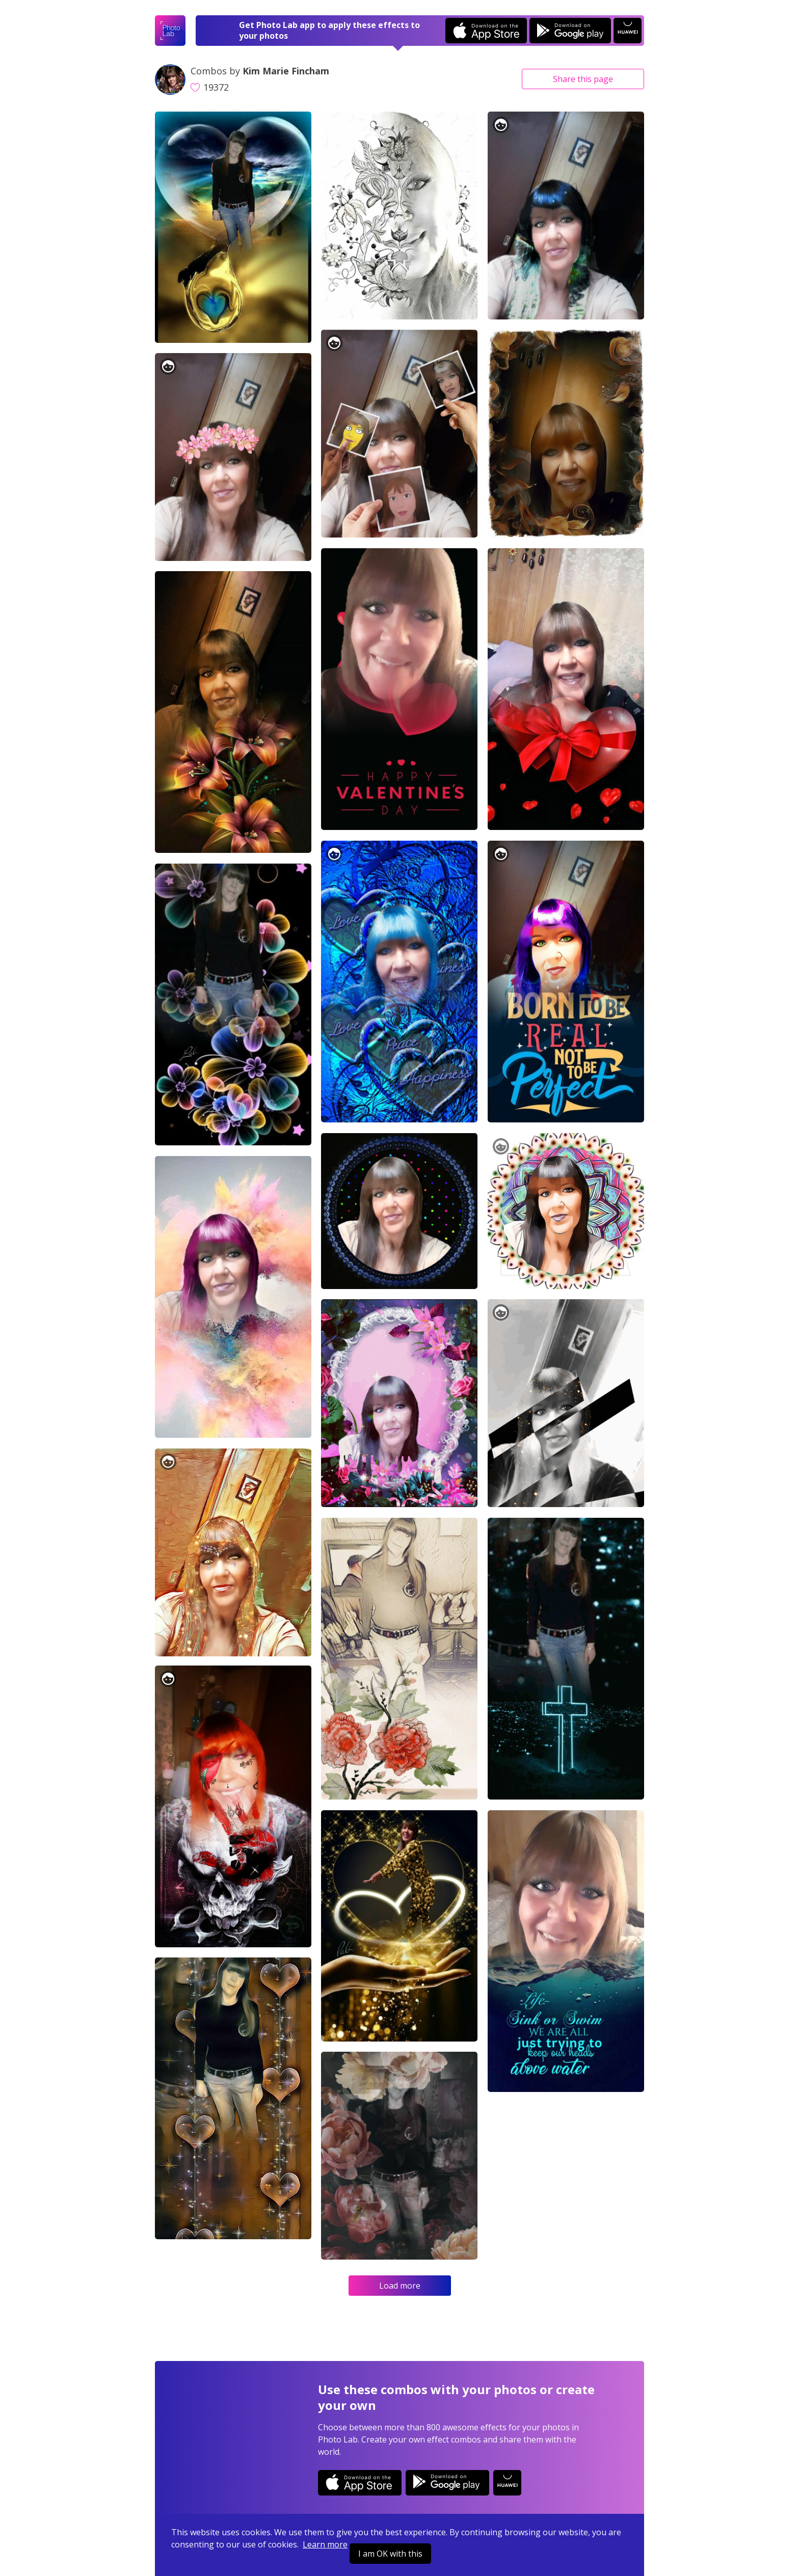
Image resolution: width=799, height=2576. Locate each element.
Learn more (325, 2544)
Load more (399, 2285)
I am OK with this (390, 2553)
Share (583, 79)
